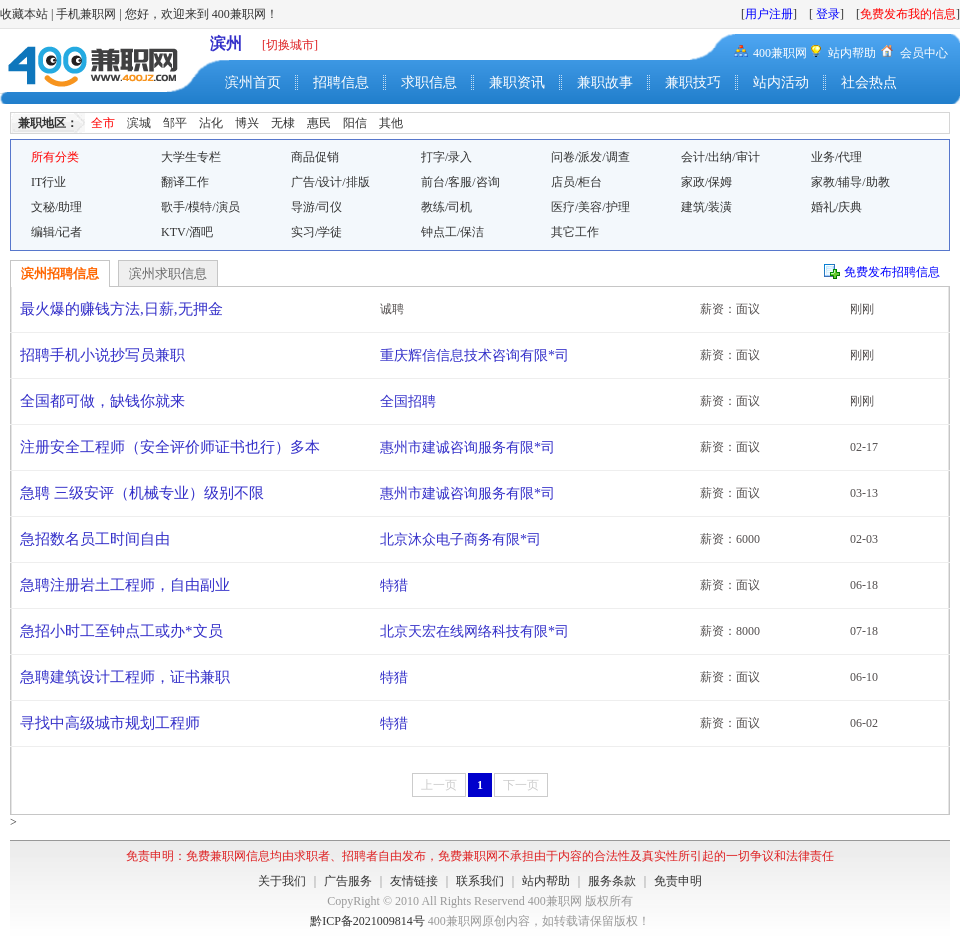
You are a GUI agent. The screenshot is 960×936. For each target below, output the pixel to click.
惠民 (319, 123)
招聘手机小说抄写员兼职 (102, 355)
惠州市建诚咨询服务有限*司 (467, 447)
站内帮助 (852, 53)
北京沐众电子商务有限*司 (460, 539)
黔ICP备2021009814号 (367, 921)
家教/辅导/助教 (850, 182)
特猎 (394, 585)
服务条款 (612, 881)
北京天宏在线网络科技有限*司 (474, 631)
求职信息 (429, 82)
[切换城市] (290, 45)
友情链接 (414, 881)
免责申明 (678, 881)
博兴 (247, 123)
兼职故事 (605, 82)
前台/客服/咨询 (460, 182)
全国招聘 (408, 401)
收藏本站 (24, 14)
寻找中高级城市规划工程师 (110, 723)
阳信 (355, 123)
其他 (391, 123)
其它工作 (575, 232)
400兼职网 (780, 53)
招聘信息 (341, 82)
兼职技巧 (693, 82)
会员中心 (924, 53)
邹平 (175, 123)
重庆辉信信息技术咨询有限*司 (474, 355)
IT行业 (48, 182)
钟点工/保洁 (452, 232)
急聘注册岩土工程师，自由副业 (125, 585)
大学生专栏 (191, 157)
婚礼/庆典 (836, 207)
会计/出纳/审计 (720, 157)
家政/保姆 (706, 182)
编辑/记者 (56, 232)
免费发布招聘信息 (892, 272)
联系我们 (480, 881)
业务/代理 (836, 157)
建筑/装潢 (706, 207)
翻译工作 (185, 182)
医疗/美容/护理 (590, 207)
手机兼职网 (86, 14)
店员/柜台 (576, 182)
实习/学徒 (316, 232)
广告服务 (348, 881)
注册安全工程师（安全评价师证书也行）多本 (170, 447)
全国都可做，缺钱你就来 (102, 401)
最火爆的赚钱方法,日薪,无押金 (121, 309)
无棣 (283, 123)
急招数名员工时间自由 (95, 539)
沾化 (211, 123)
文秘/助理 (56, 207)
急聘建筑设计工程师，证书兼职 (125, 677)
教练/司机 (446, 207)
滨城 (139, 123)
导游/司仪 (316, 207)
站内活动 (781, 82)
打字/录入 (446, 157)
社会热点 (869, 82)
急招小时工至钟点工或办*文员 (121, 631)
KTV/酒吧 (187, 232)
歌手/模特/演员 (200, 207)
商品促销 (315, 157)
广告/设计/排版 (330, 182)
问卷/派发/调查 (590, 157)
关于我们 (282, 881)
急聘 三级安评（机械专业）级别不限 (142, 493)
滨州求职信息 (168, 273)
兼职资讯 (517, 82)
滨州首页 (253, 82)
